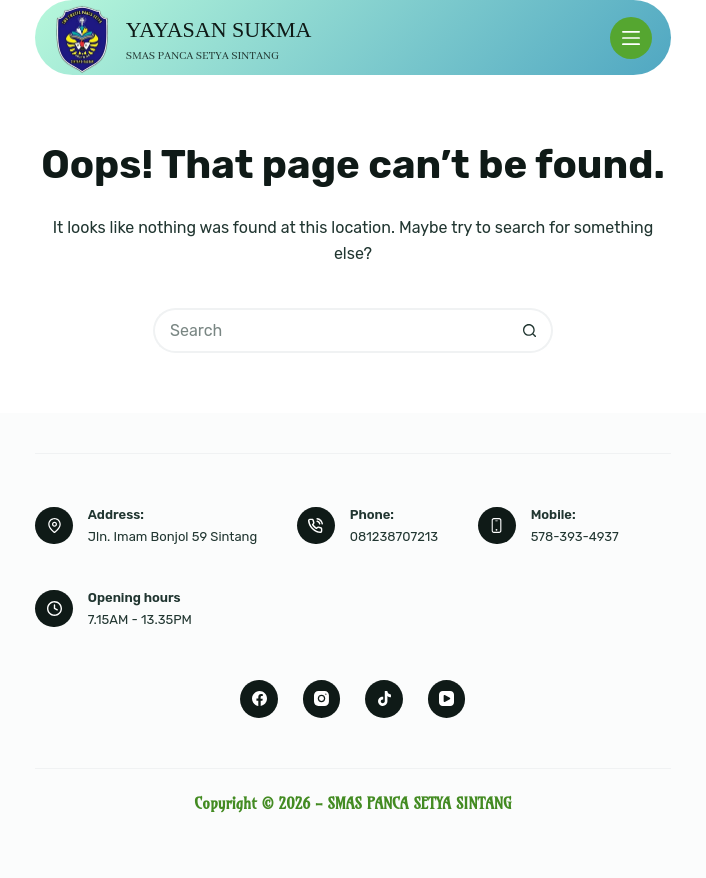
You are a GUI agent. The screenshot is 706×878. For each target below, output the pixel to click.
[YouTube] (447, 699)
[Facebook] (259, 699)
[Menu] (631, 38)
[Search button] (530, 330)
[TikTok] (384, 699)
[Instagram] (322, 699)
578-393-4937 (575, 536)
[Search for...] (330, 330)
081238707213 (394, 536)
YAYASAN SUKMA (219, 29)
